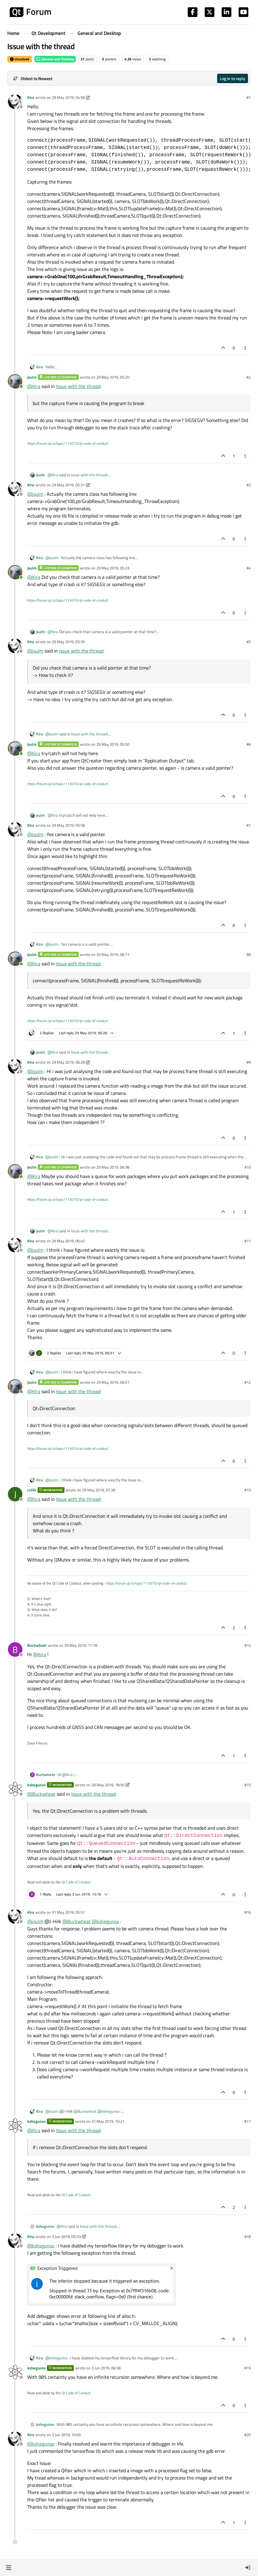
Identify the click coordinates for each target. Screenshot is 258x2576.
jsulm (32, 377)
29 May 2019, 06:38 (112, 1167)
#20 (247, 2435)
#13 (247, 1490)
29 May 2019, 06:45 (68, 1241)
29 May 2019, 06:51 (112, 1382)
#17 (247, 2121)
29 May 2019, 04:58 (68, 97)
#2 (248, 377)
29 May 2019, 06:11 (112, 954)
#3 (248, 485)
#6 (248, 744)
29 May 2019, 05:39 (68, 642)
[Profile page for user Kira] (15, 101)
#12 (247, 1382)
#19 (247, 2368)
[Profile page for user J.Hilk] (15, 1494)
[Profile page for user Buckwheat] (15, 1649)
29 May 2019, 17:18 (80, 1645)
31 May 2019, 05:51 (68, 1912)
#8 (248, 954)
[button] (8, 2567)
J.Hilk (31, 1490)
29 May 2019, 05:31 (68, 485)
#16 (247, 1912)
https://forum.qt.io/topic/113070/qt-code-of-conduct (67, 443)
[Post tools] (245, 348)
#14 (247, 1645)
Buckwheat (37, 1645)
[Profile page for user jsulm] (15, 381)
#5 (248, 642)
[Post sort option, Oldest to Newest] (32, 78)
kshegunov (36, 1785)
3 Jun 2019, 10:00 (66, 2435)
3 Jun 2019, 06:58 (106, 2368)
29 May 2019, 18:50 (107, 1785)
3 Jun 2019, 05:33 (66, 2236)
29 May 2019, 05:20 (112, 377)
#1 (248, 97)
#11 (247, 1241)
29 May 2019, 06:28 (68, 1062)
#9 (248, 1062)
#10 (247, 1167)
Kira (30, 97)
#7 (248, 825)
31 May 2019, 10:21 (107, 2121)
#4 (248, 568)
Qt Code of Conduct (76, 1882)
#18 (247, 2236)
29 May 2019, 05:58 (68, 825)
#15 (247, 1785)
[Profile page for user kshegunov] (15, 1789)
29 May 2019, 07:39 (98, 1490)
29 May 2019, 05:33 (112, 568)
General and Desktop (55, 59)
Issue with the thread (78, 386)
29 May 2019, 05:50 (112, 744)
